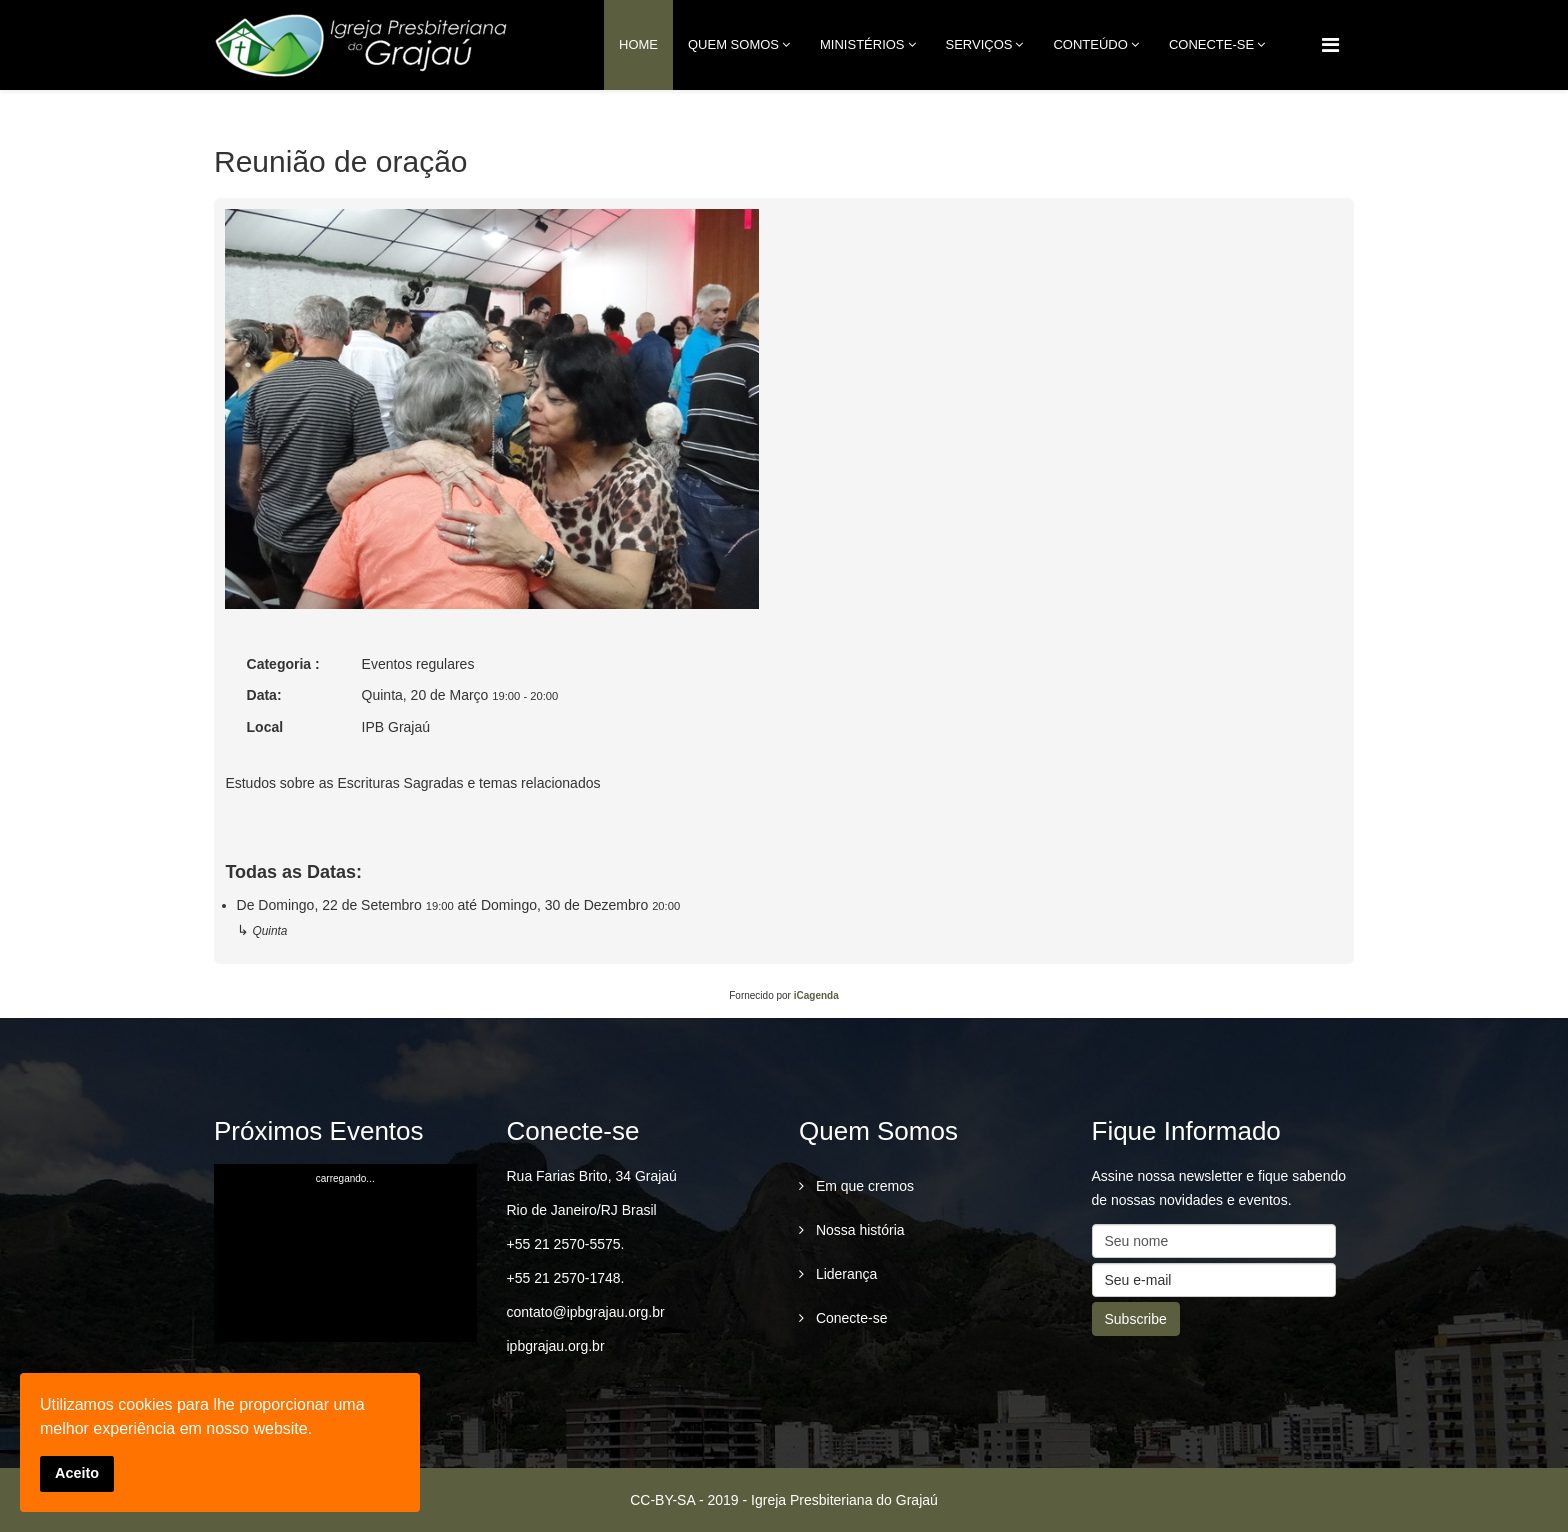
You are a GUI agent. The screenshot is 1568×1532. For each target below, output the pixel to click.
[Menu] (1330, 45)
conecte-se (1211, 44)
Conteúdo (1090, 44)
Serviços (979, 44)
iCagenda (816, 995)
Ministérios (862, 44)
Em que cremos (863, 1186)
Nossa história (858, 1230)
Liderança (844, 1274)
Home (638, 44)
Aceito (77, 1473)
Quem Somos (733, 44)
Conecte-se (849, 1318)
